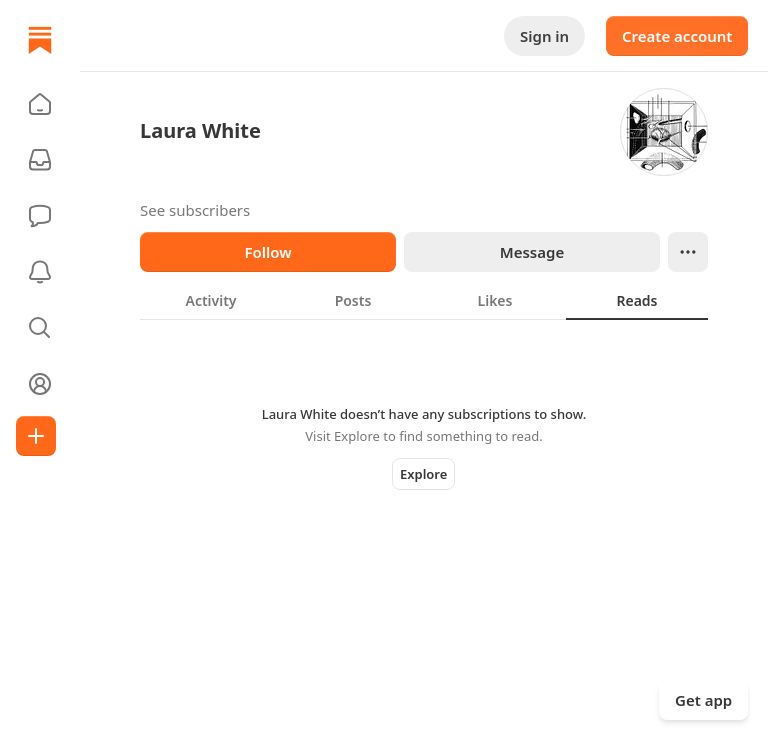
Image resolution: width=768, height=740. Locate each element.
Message (532, 252)
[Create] (36, 436)
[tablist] (424, 300)
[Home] (40, 40)
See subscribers (195, 210)
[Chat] (40, 216)
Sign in (544, 36)
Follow (267, 252)
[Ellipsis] (688, 252)
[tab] (211, 300)
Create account (677, 36)
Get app (703, 700)
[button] (40, 104)
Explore (423, 474)
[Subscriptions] (40, 160)
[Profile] (40, 384)
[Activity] (40, 272)
